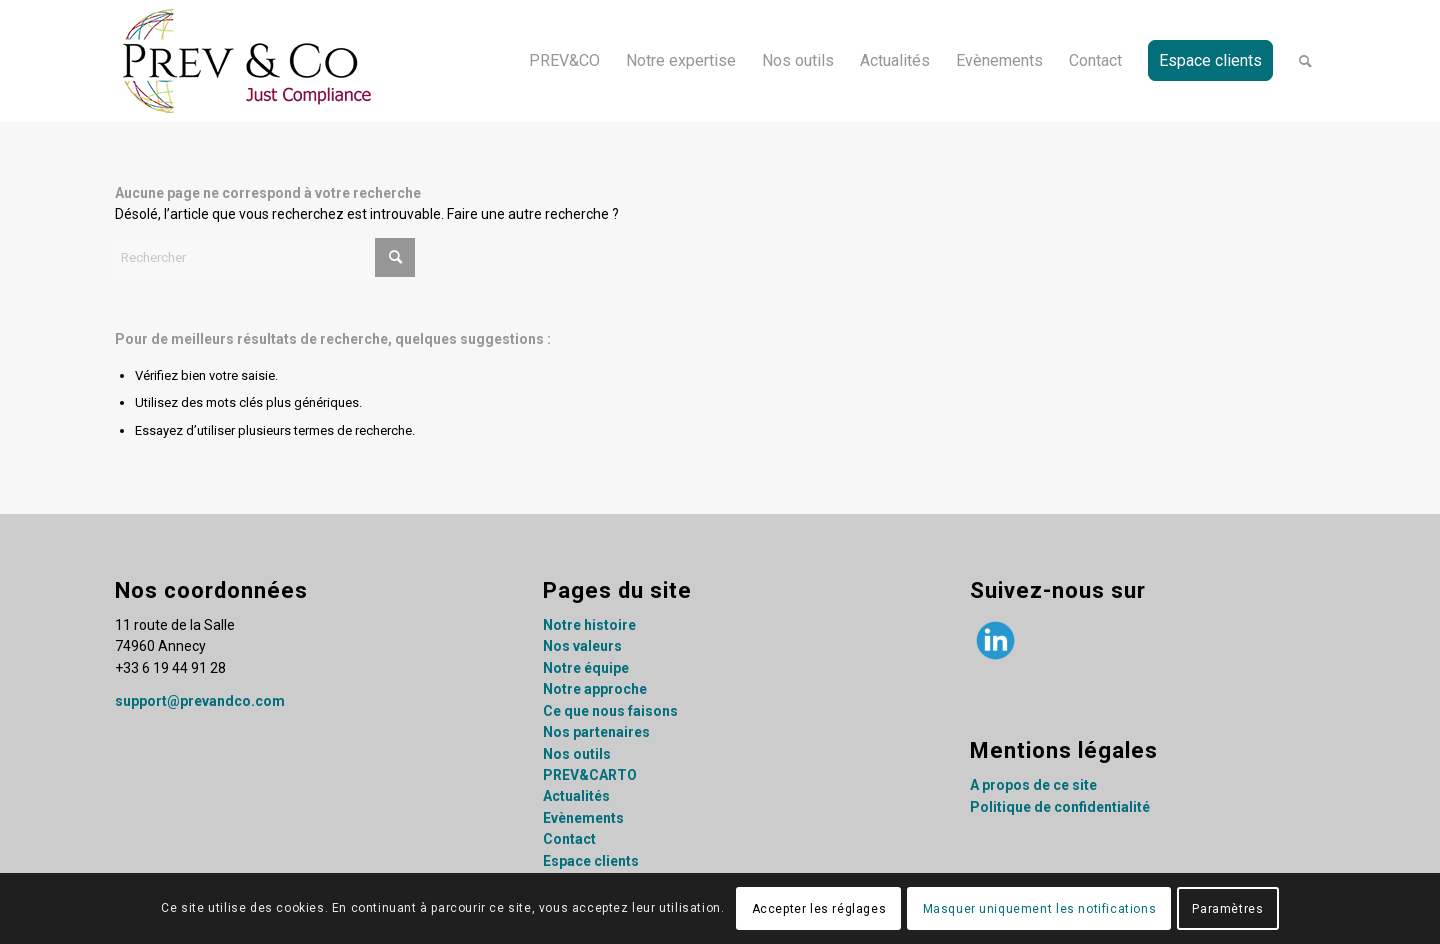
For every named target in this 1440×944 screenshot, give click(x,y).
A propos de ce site (1033, 785)
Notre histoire (589, 625)
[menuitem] (564, 61)
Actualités (576, 796)
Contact (569, 839)
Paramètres (1227, 909)
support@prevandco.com (200, 701)
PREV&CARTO (590, 775)
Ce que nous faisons (610, 711)
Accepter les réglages (819, 909)
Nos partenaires (596, 732)
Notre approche (595, 689)
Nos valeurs (582, 646)
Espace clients (591, 861)
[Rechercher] (1305, 61)
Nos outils (577, 754)
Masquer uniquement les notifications (1040, 909)
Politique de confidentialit (1056, 807)
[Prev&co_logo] (247, 61)
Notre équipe (586, 668)
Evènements (583, 818)
